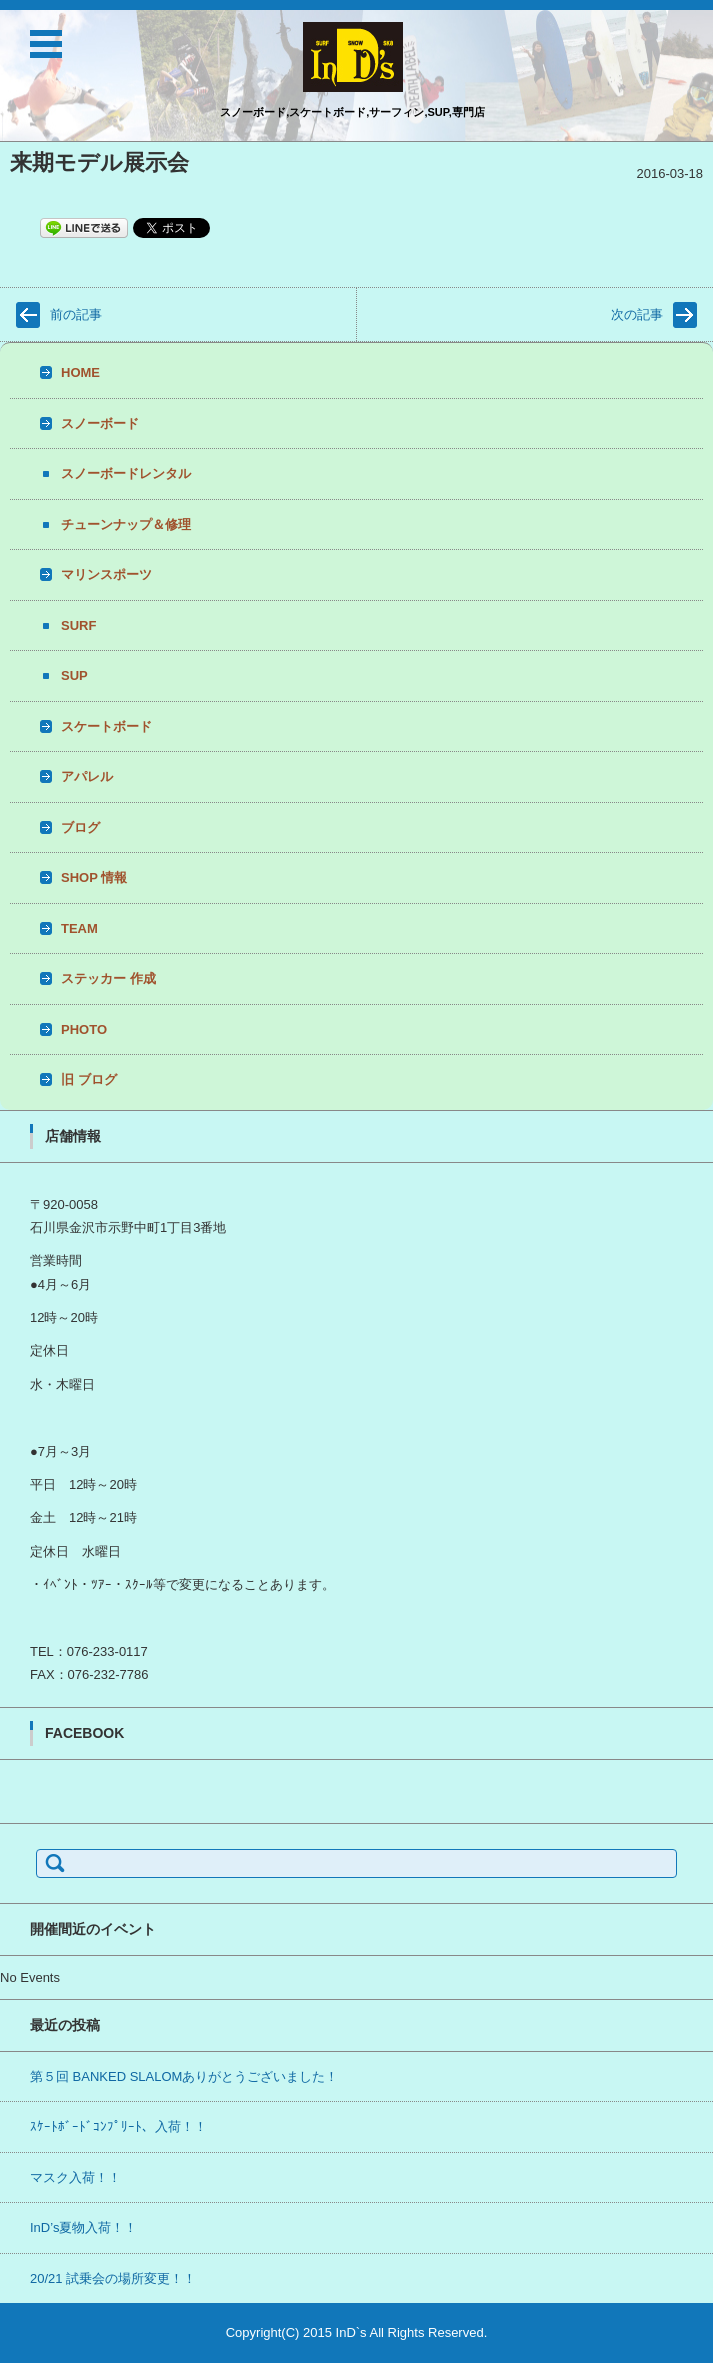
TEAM (79, 928)
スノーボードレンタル (126, 473)
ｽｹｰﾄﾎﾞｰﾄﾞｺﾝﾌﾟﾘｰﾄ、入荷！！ (118, 2126)
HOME (80, 372)
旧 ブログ (89, 1079)
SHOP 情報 (94, 877)
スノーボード (100, 423)
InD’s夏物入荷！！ (83, 2227)
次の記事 (637, 314)
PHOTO (84, 1029)
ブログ (80, 827)
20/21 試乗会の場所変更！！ (113, 2278)
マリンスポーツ (106, 574)
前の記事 (76, 314)
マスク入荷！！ (75, 2177)
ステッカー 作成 (108, 978)
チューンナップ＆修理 (126, 524)
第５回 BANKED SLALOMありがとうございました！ (184, 2076)
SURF (78, 625)
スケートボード (106, 726)
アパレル (87, 776)
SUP (74, 675)
